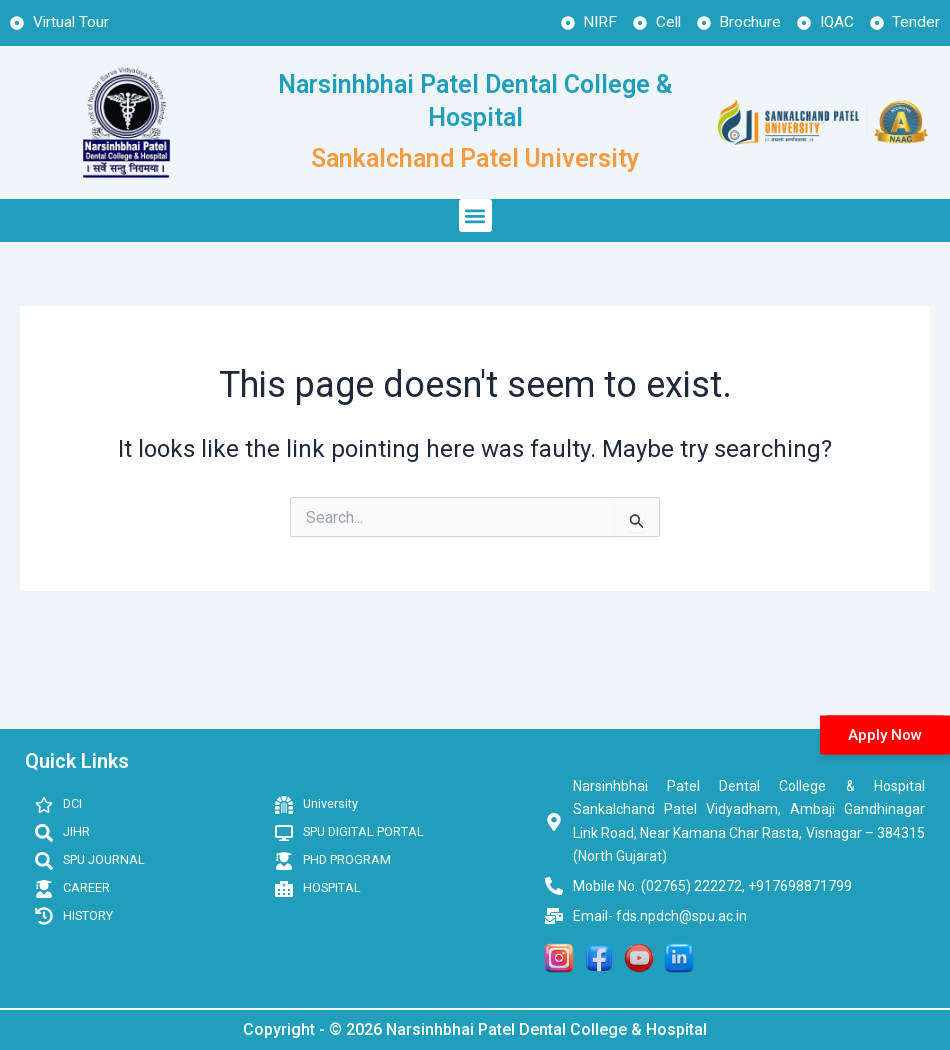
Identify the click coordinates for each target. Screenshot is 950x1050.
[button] (475, 216)
